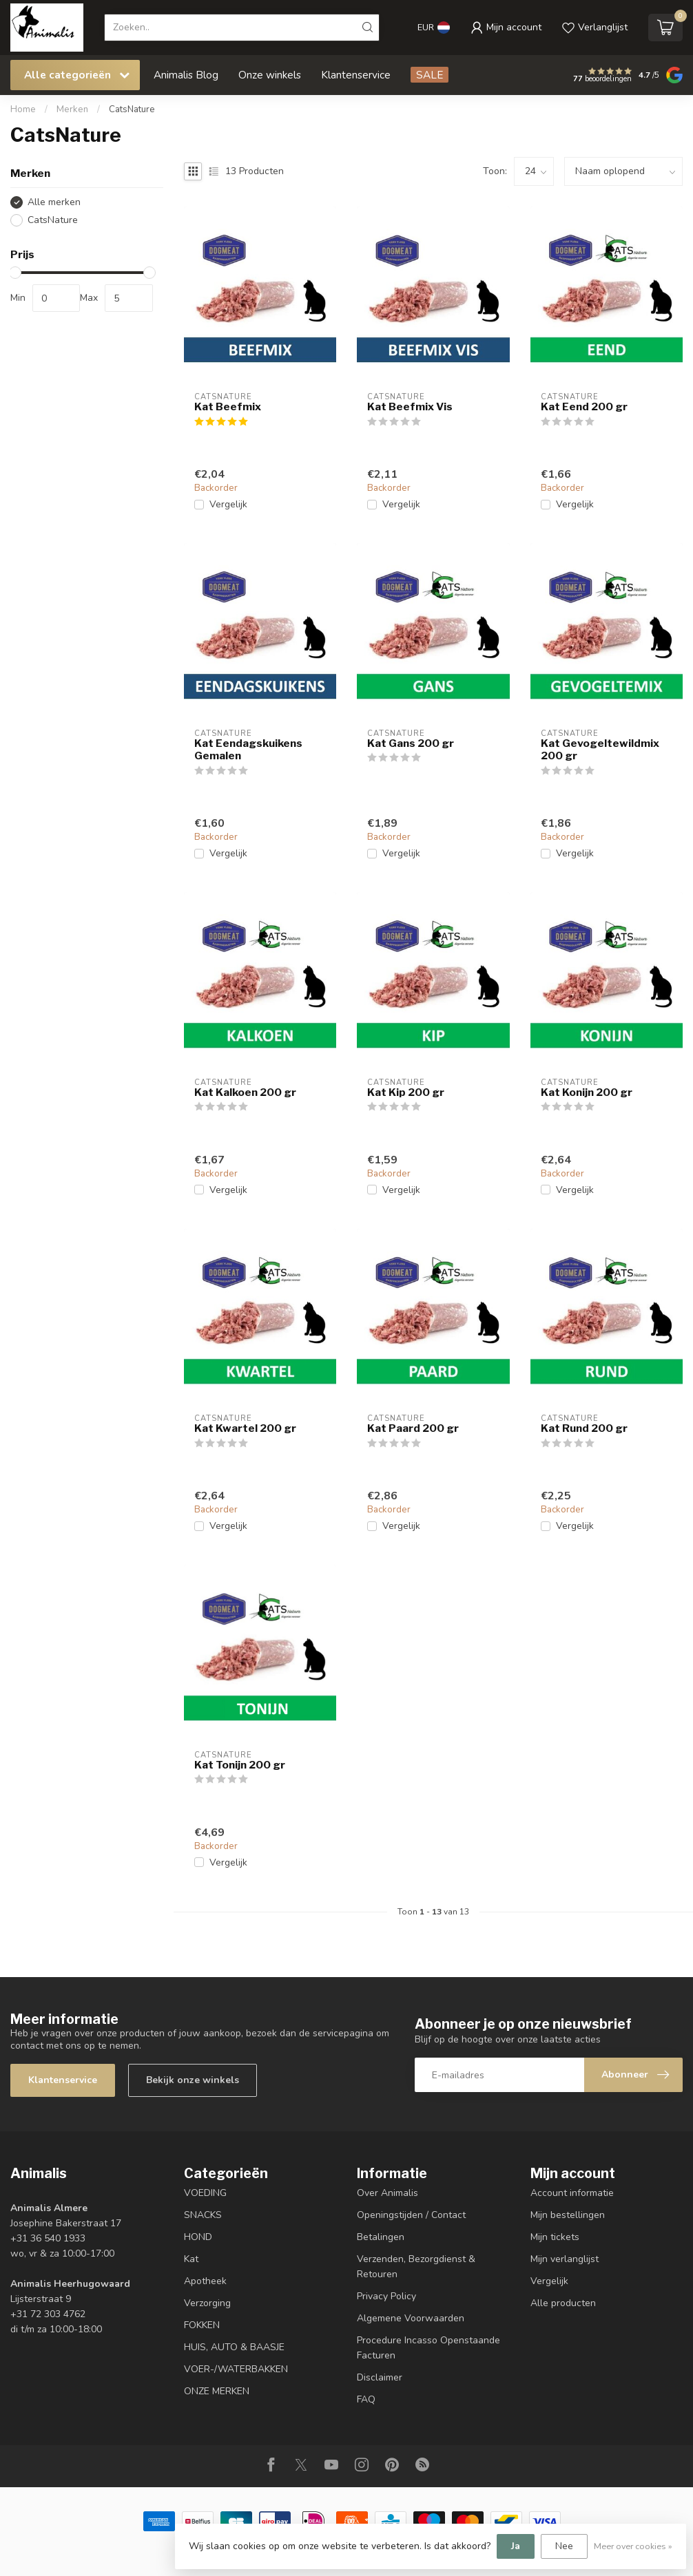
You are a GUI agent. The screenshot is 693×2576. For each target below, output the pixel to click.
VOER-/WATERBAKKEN (236, 2369)
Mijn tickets (554, 2237)
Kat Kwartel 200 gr (245, 1428)
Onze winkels (269, 74)
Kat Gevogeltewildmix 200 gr (600, 749)
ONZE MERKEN (216, 2391)
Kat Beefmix (227, 407)
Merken (72, 109)
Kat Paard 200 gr (413, 1428)
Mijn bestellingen (567, 2214)
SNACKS (203, 2214)
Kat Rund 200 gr (584, 1428)
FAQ (366, 2399)
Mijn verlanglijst (564, 2259)
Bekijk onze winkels (192, 2080)
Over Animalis (387, 2192)
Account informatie (572, 2192)
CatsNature (132, 109)
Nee (564, 2546)
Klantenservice (356, 74)
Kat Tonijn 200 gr (239, 1765)
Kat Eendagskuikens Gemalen (248, 749)
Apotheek (205, 2281)
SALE (429, 74)
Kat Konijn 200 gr (586, 1092)
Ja (515, 2546)
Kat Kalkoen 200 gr (245, 1092)
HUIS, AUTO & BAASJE (234, 2347)
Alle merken (54, 202)
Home (23, 109)
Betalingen (380, 2237)
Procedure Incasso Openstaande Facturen (428, 2348)
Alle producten (563, 2303)
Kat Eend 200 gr (584, 407)
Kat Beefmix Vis (410, 407)
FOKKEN (202, 2325)
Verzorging (207, 2303)
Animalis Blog (186, 74)
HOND (198, 2237)
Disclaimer (379, 2377)
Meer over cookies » (633, 2546)
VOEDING (205, 2192)
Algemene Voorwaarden (410, 2318)
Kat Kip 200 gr (405, 1092)
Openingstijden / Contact (411, 2214)
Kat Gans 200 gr (410, 743)
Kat (191, 2259)
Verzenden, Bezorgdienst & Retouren (416, 2266)
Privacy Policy (386, 2296)
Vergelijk (228, 504)
